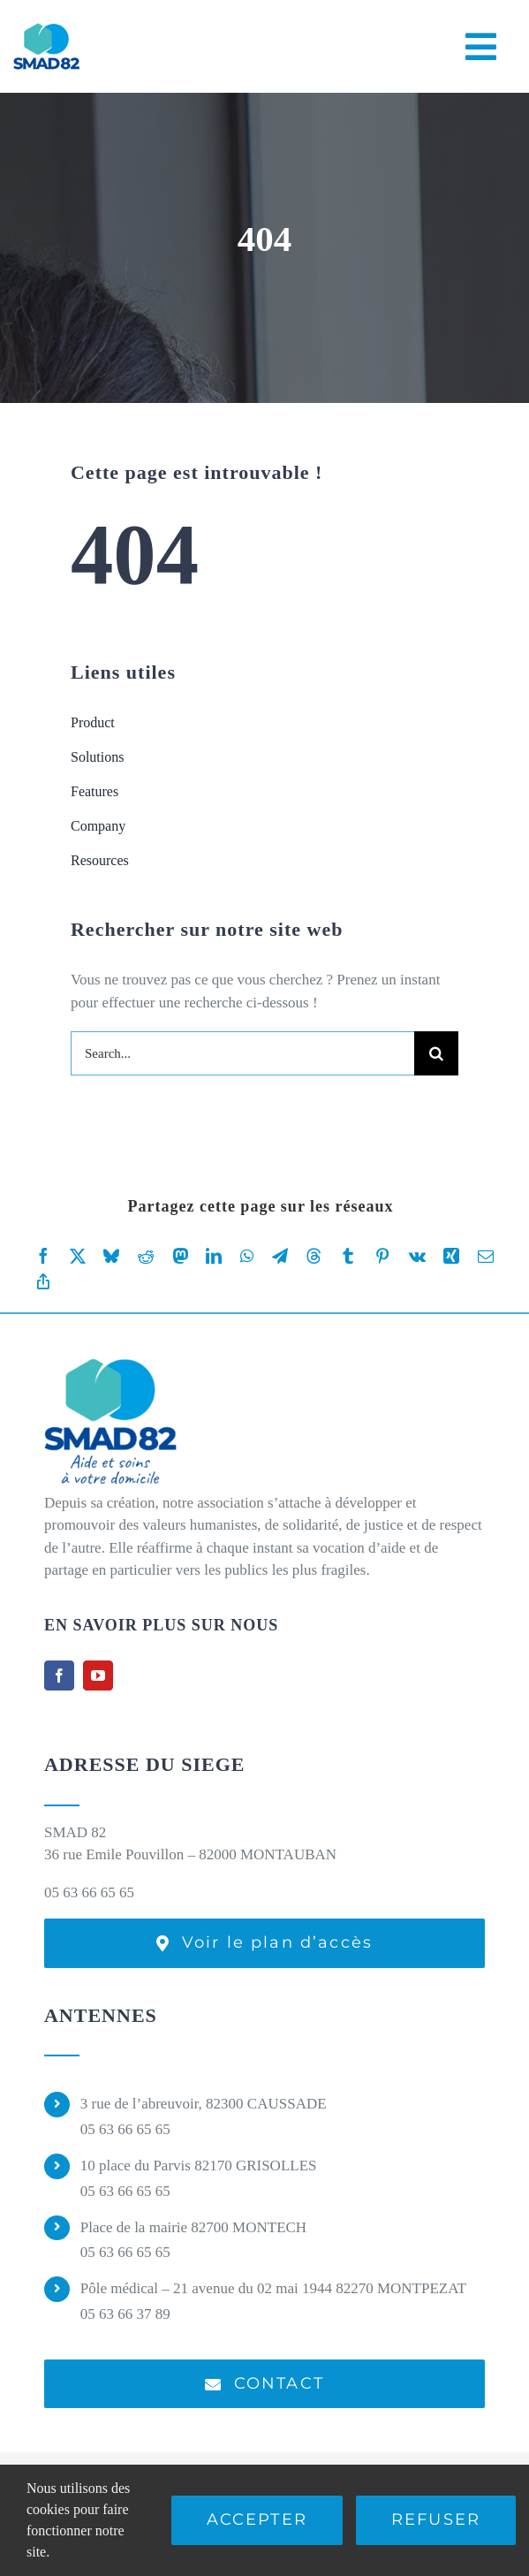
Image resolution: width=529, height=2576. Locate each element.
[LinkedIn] (213, 1256)
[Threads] (313, 1256)
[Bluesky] (111, 1256)
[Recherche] (436, 1053)
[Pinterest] (382, 1256)
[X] (77, 1256)
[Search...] (242, 1053)
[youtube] (98, 1675)
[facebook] (59, 1675)
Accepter (257, 2519)
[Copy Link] (43, 1282)
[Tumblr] (348, 1256)
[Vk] (417, 1256)
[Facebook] (43, 1256)
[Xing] (451, 1256)
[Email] (486, 1256)
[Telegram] (280, 1256)
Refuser (435, 2519)
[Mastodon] (180, 1256)
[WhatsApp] (246, 1256)
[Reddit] (145, 1256)
